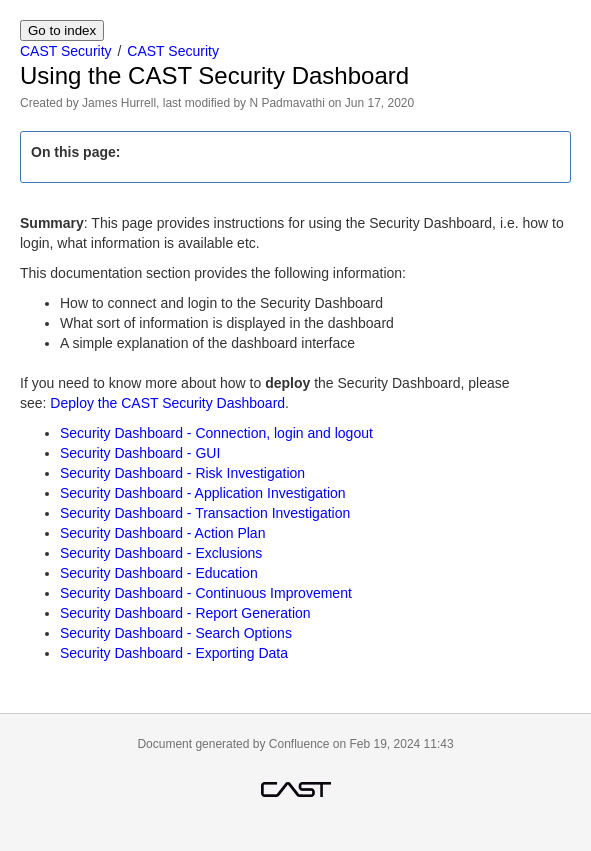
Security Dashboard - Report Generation (185, 613)
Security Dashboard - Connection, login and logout (216, 433)
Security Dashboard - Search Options (176, 633)
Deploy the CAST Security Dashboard (167, 403)
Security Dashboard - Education (159, 573)
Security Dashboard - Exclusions (161, 553)
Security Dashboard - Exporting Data (174, 653)
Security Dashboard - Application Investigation (203, 493)
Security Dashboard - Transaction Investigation (205, 513)
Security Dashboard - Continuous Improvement (206, 593)
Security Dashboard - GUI (140, 453)
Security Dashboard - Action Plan (162, 533)
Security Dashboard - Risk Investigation (182, 473)
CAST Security (66, 51)
